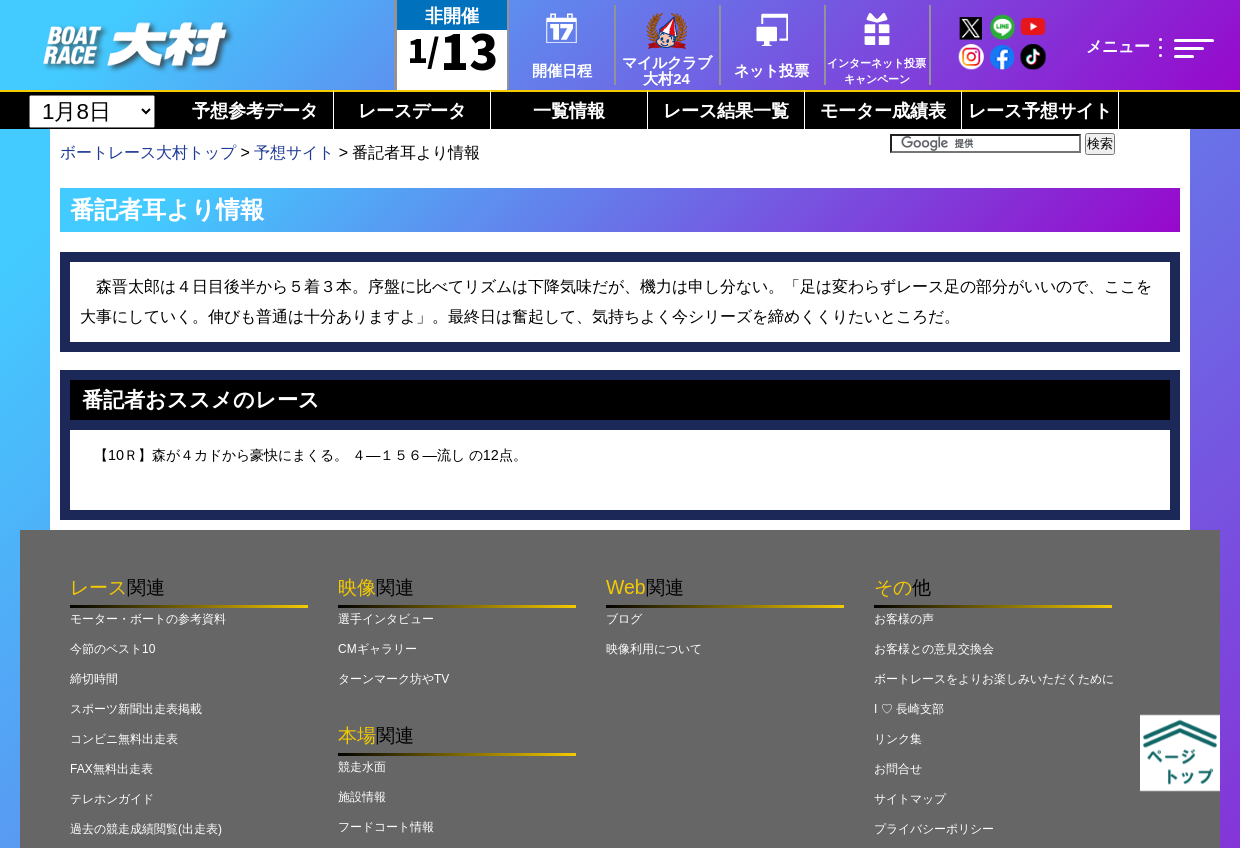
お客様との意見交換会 (934, 649)
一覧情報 (569, 111)
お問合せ (898, 769)
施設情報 (362, 797)
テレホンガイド (112, 799)
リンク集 (898, 739)
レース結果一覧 (726, 111)
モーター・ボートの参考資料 (148, 619)
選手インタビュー (386, 619)
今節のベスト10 (112, 649)
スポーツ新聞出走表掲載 (136, 709)
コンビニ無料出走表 (124, 739)
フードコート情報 (386, 827)
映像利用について (654, 649)
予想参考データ (255, 111)
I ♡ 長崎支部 (909, 709)
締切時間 (94, 679)
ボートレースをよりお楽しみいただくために (994, 679)
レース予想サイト (1040, 111)
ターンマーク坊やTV (393, 679)
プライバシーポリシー (934, 829)
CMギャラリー (377, 649)
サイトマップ (910, 799)
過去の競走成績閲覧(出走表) (146, 829)
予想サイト (294, 152)
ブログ (624, 619)
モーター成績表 (883, 111)
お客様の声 (904, 619)
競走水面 (362, 767)
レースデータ (412, 111)
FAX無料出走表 (111, 769)
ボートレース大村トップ (148, 152)
